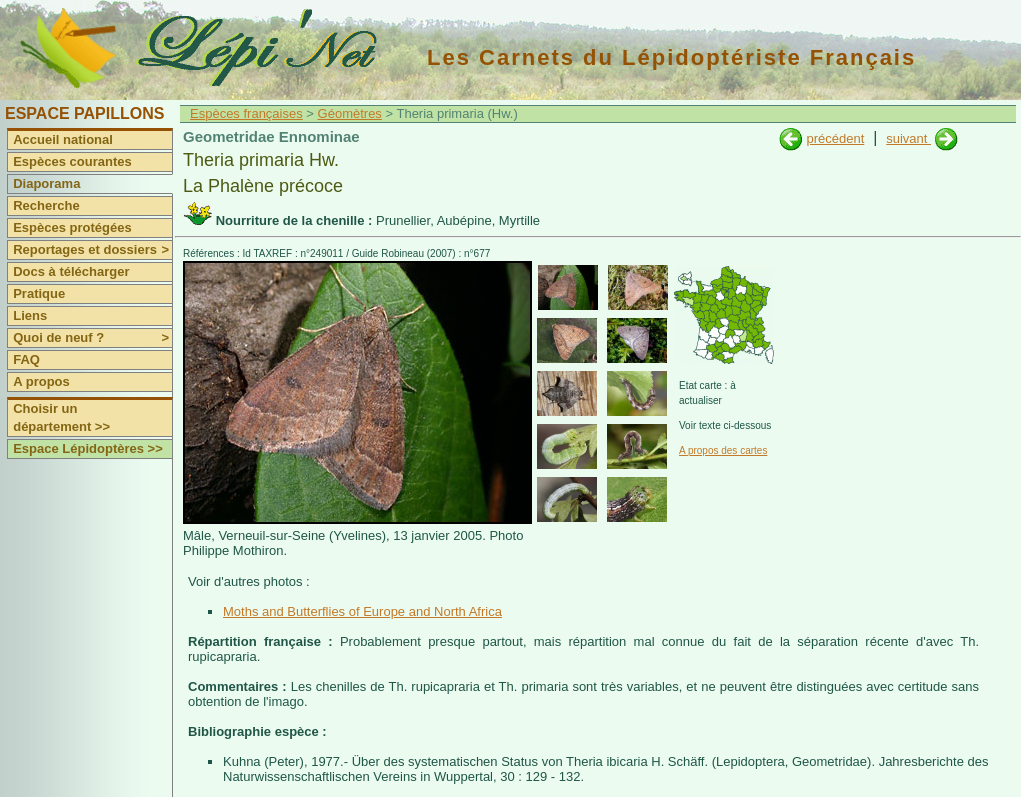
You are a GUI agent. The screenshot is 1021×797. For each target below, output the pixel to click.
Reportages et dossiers (92, 250)
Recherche (46, 205)
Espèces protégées (72, 227)
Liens (30, 315)
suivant (908, 138)
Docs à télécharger (71, 271)
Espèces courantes (72, 161)
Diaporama (46, 183)
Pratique (39, 293)
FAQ (26, 359)
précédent (835, 138)
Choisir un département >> (61, 417)
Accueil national (63, 139)
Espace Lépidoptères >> (88, 448)
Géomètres (350, 113)
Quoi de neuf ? (92, 338)
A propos (41, 381)
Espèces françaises (246, 113)
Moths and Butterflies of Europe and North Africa (362, 611)
